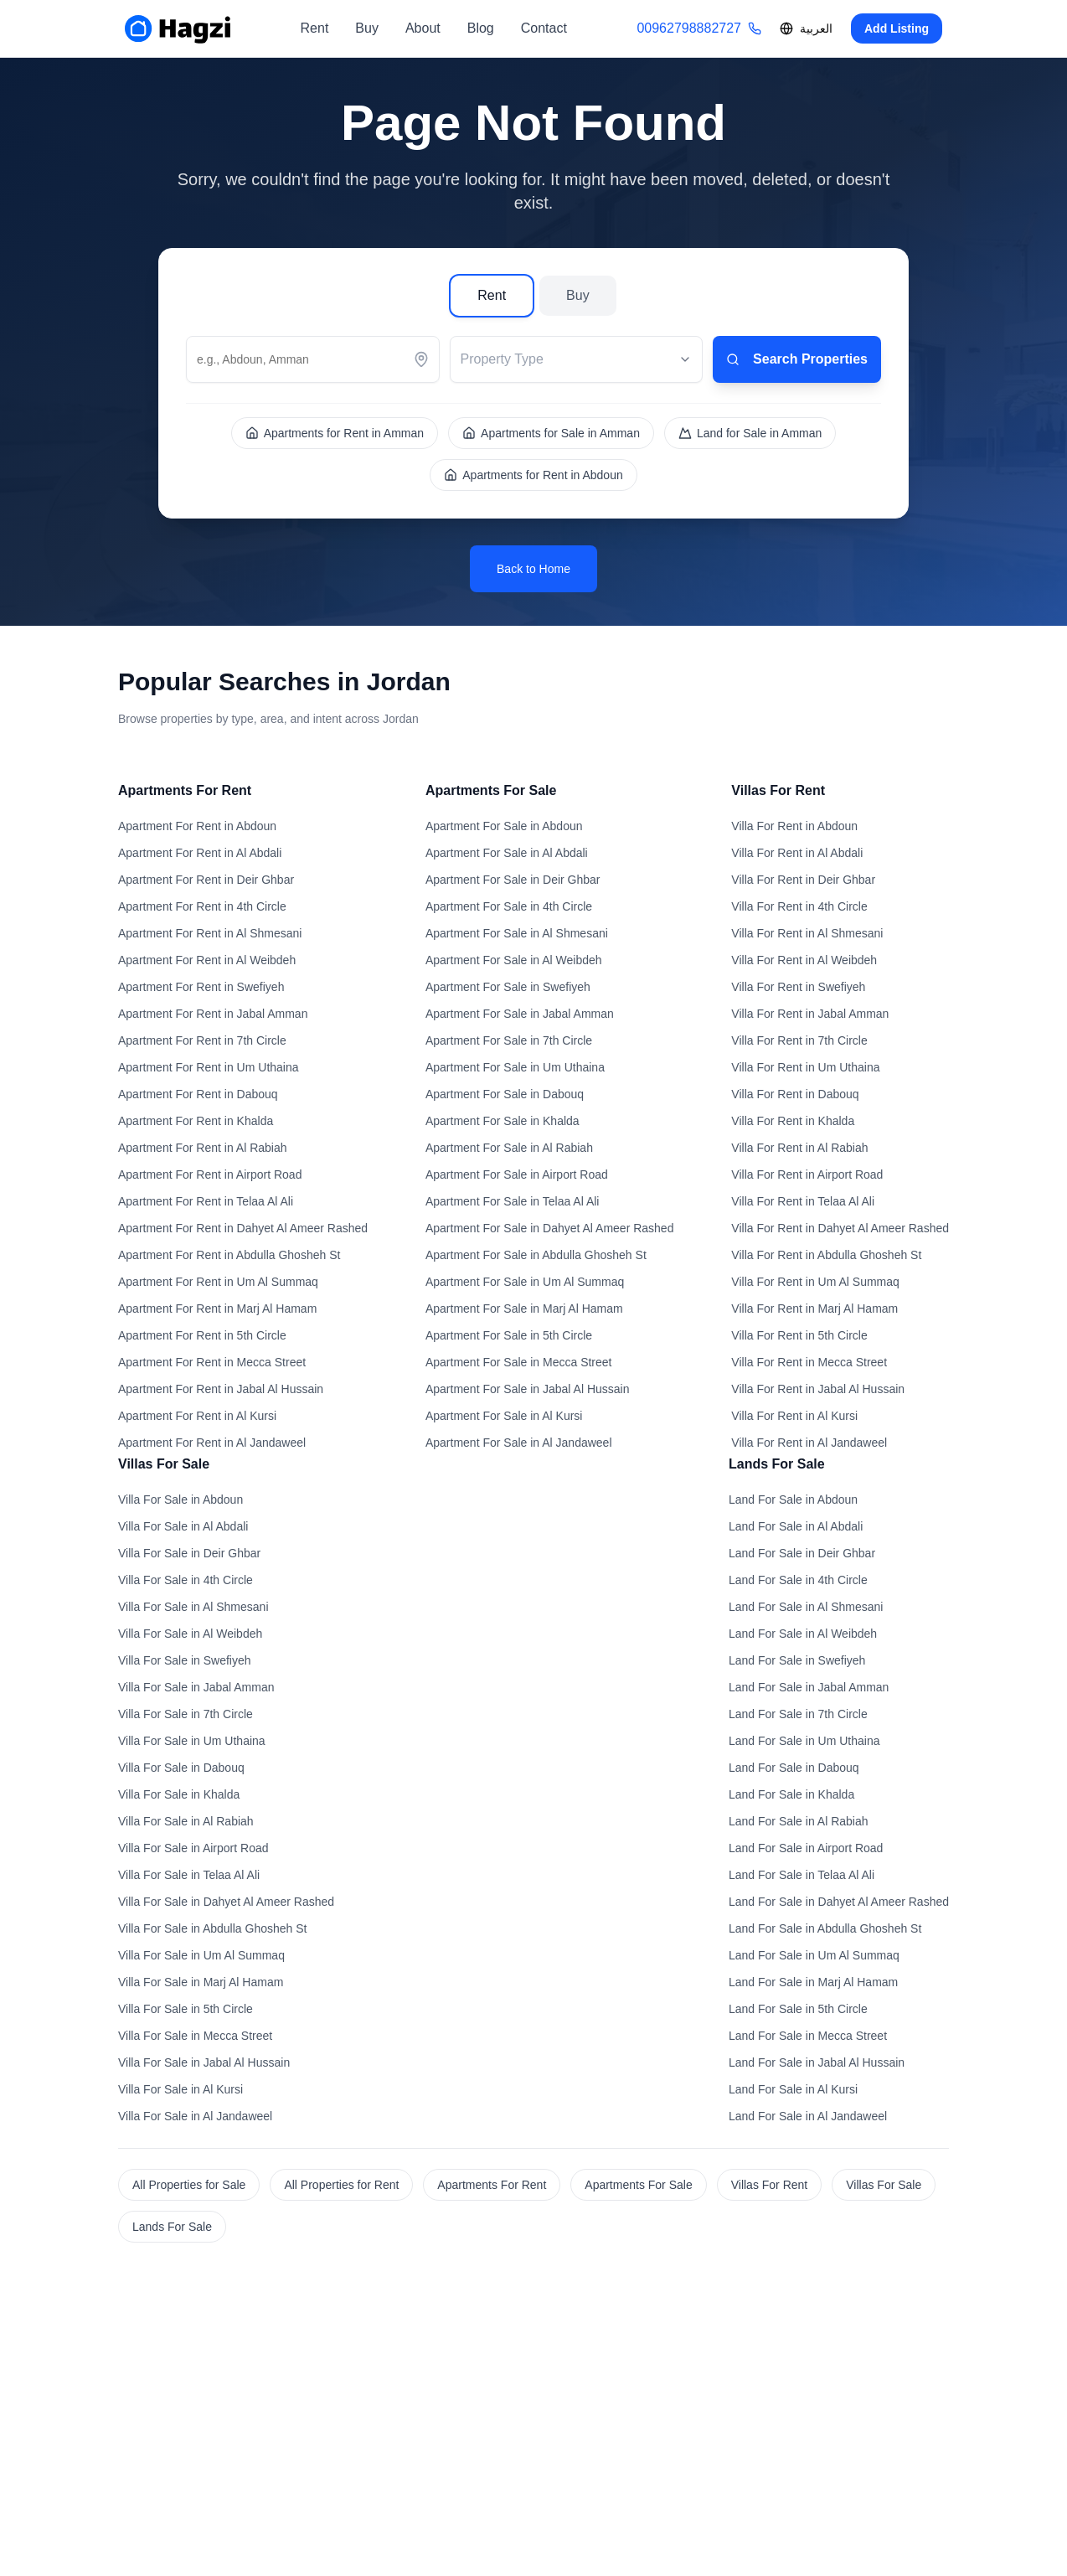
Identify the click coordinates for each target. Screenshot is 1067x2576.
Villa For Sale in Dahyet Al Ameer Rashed (226, 1901)
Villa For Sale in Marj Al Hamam (200, 1982)
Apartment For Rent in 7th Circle (202, 1040)
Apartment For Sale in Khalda (502, 1121)
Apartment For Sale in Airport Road (516, 1174)
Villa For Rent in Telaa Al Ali (802, 1201)
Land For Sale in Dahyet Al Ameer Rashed (839, 1901)
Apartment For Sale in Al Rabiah (509, 1147)
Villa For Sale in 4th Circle (185, 1580)
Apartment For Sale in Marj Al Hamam (524, 1308)
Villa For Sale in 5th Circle (185, 2009)
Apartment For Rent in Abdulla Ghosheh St (229, 1255)
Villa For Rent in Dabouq (794, 1094)
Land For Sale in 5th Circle (798, 2009)
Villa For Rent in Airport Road (807, 1174)
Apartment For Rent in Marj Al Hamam (217, 1308)
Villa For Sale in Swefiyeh (184, 1660)
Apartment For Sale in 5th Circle (508, 1335)
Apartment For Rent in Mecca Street (212, 1362)
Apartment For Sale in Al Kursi (504, 1415)
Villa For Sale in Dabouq (181, 1767)
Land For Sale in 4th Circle (798, 1580)
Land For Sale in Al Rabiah (799, 1821)
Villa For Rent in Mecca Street (809, 1362)
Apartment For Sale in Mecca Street (518, 1362)
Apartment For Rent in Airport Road (210, 1174)
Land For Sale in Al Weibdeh (803, 1633)
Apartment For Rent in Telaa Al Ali (205, 1201)
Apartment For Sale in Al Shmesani (516, 933)
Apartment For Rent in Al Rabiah (202, 1147)
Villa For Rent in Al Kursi (794, 1415)
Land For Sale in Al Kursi (793, 2089)
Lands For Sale (172, 2226)
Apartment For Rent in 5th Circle (202, 1335)
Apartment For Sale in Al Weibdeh (513, 960)
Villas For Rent (769, 2184)
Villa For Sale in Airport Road (193, 1848)
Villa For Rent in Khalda (792, 1121)
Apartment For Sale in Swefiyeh (507, 987)
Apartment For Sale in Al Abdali (506, 853)
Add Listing (896, 28)
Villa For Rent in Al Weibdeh (804, 960)
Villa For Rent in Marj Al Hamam (814, 1308)
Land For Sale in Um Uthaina (804, 1740)
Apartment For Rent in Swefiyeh (201, 987)
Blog (480, 28)
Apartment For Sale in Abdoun (504, 826)
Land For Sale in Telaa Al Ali (801, 1875)
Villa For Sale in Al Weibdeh (190, 1633)
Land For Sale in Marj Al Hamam (813, 1982)
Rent (315, 28)
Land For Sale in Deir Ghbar (802, 1553)
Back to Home (533, 569)
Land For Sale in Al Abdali (796, 1526)
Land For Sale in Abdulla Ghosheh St (825, 1928)
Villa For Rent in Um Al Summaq (815, 1281)
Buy (367, 28)
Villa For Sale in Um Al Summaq (201, 1955)
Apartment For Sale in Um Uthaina (515, 1067)
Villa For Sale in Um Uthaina (191, 1740)
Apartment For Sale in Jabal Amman (519, 1013)
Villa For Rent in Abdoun (794, 826)
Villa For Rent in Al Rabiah (799, 1147)
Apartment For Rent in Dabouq (198, 1094)
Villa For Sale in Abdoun (180, 1499)
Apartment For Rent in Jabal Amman (212, 1013)
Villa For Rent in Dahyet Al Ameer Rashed (840, 1228)
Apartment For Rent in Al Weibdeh (207, 960)
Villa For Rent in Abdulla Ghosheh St (826, 1255)
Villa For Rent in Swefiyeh (798, 987)
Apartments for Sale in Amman (551, 433)
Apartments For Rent (491, 2184)
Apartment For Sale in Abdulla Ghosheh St (536, 1255)
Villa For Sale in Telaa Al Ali (189, 1875)
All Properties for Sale (188, 2184)
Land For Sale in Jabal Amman (809, 1687)
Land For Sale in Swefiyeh (797, 1660)
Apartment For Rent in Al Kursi (197, 1415)
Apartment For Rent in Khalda (195, 1121)
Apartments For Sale (638, 2184)
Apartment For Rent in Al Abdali (199, 853)
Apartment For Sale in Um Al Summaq (524, 1281)
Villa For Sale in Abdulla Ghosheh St (212, 1928)
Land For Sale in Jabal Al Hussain (817, 2062)
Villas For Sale (883, 2184)
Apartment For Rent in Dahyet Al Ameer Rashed (243, 1228)
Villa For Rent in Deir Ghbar (803, 879)
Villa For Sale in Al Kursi (180, 2089)
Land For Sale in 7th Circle (798, 1714)
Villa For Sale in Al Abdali (183, 1526)
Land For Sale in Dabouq (794, 1767)
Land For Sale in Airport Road (806, 1848)
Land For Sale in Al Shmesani (806, 1606)
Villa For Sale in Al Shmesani (193, 1606)
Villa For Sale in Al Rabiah (186, 1821)
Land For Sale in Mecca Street (808, 2035)
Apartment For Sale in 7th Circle (508, 1040)
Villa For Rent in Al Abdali (797, 853)
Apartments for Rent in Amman (334, 433)
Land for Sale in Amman (750, 433)
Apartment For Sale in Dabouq (504, 1094)
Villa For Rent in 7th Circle (799, 1040)
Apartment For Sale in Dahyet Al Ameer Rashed (549, 1228)
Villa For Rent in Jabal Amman (810, 1013)
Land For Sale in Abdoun (793, 1499)
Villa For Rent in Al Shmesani (807, 933)
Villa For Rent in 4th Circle (799, 906)
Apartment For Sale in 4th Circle (508, 906)
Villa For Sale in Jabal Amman (196, 1687)
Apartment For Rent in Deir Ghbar (206, 879)
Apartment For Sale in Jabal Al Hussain (527, 1389)
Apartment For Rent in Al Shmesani (210, 933)
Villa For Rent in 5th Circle (799, 1335)
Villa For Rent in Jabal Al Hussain (818, 1389)
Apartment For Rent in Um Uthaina (208, 1067)
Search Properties (797, 359)
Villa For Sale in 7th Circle (185, 1714)
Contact (544, 28)
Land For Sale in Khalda (791, 1794)
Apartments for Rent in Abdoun (533, 475)
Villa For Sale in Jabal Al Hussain (204, 2062)
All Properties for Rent (341, 2184)
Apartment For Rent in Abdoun (197, 826)
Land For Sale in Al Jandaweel (808, 2116)
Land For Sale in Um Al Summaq (814, 1955)
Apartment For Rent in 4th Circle (202, 906)
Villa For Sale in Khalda (179, 1794)
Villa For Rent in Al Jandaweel (809, 1442)
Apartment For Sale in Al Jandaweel (518, 1442)
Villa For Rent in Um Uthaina (805, 1067)
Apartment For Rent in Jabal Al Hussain (220, 1389)
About (423, 28)
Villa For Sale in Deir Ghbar (189, 1553)
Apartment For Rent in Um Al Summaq (218, 1281)
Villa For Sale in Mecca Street (195, 2035)
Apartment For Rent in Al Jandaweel (212, 1442)
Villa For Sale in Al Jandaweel (195, 2116)
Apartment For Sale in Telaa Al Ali (512, 1201)
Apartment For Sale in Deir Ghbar (513, 879)
